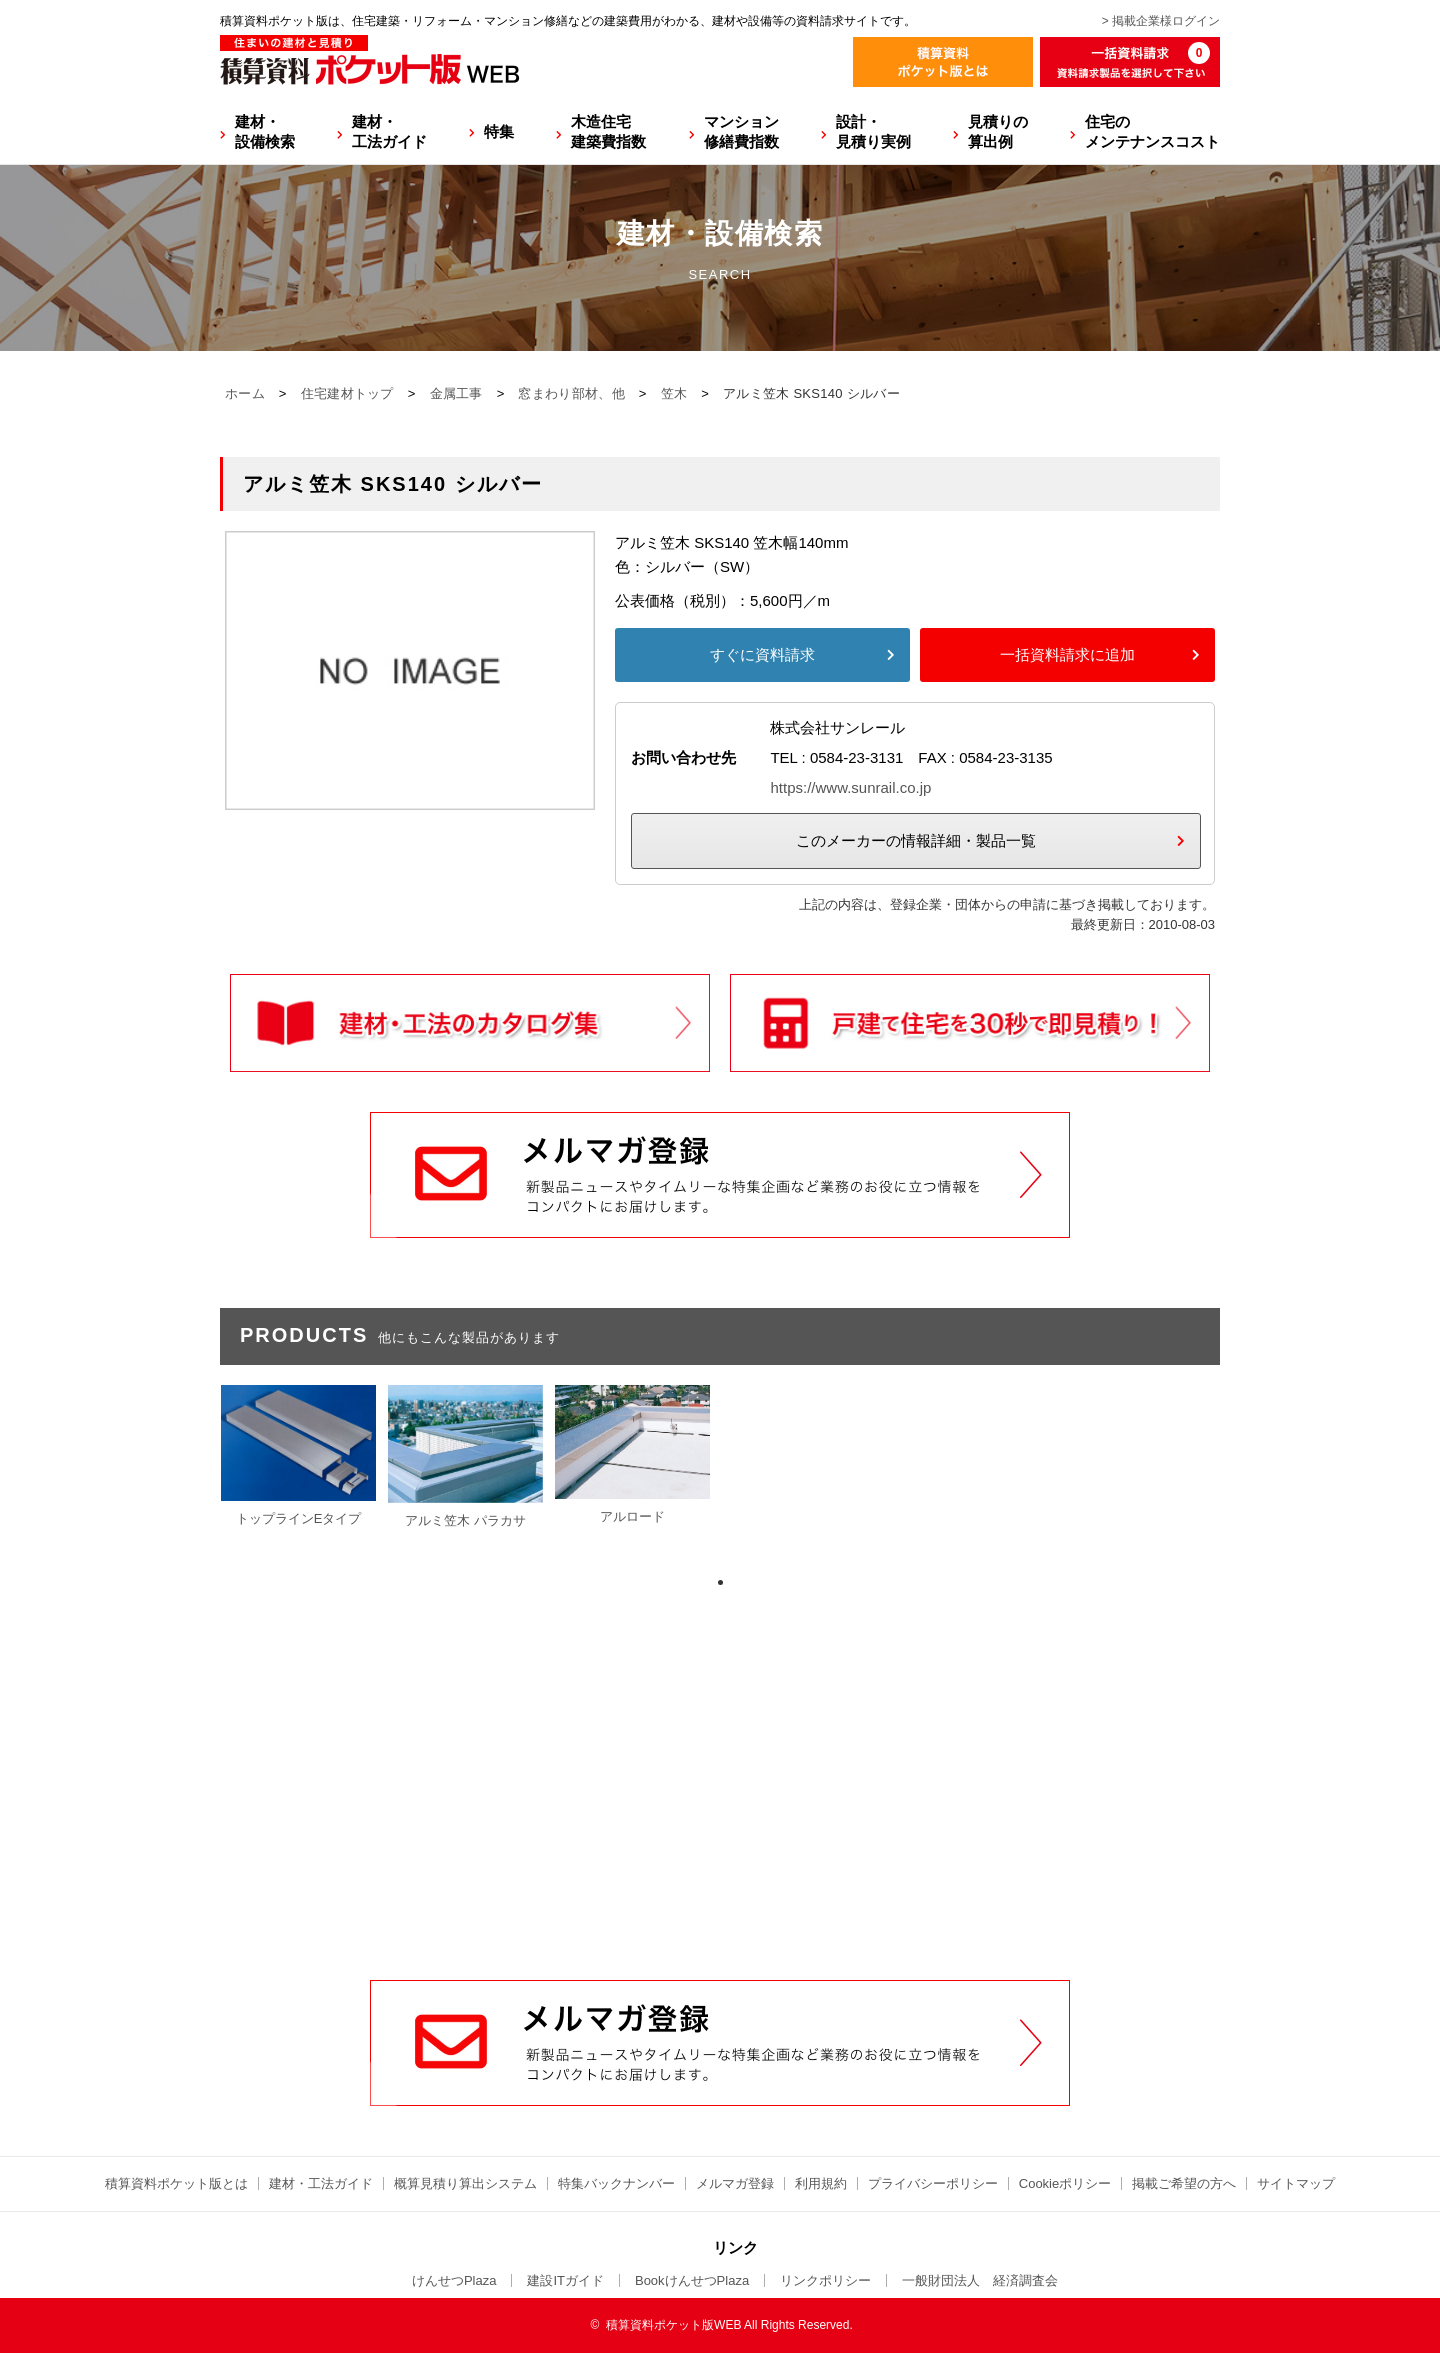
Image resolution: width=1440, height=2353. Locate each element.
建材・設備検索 (265, 131)
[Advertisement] (720, 1828)
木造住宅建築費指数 (608, 131)
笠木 (674, 393)
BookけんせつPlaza (692, 2280)
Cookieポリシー (1065, 2183)
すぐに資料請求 (762, 654)
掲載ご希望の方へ (1184, 2183)
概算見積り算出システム (465, 2183)
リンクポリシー (825, 2280)
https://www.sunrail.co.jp (850, 787)
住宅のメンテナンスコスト (1152, 131)
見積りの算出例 (998, 131)
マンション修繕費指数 (741, 131)
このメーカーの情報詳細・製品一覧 (916, 840)
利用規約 (821, 2183)
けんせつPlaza (454, 2280)
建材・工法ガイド (389, 131)
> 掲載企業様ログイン (1161, 21)
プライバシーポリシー (933, 2183)
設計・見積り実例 (873, 131)
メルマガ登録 (735, 2183)
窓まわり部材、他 (571, 393)
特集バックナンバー (616, 2183)
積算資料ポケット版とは (176, 2183)
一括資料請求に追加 (1067, 654)
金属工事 (456, 393)
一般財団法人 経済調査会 (980, 2280)
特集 (499, 131)
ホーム (245, 393)
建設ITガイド (565, 2280)
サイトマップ (1296, 2183)
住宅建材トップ (347, 393)
